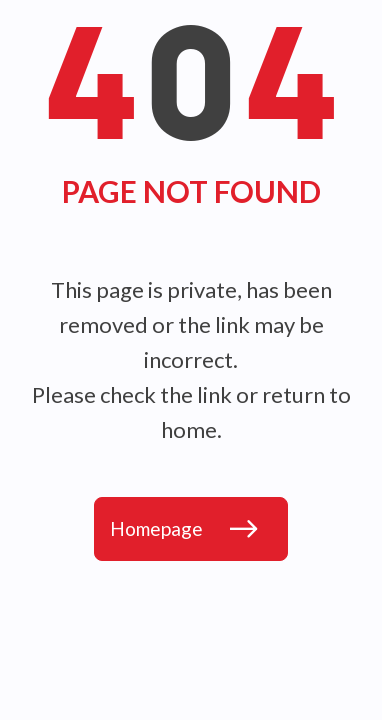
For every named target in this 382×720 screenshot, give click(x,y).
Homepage (156, 528)
